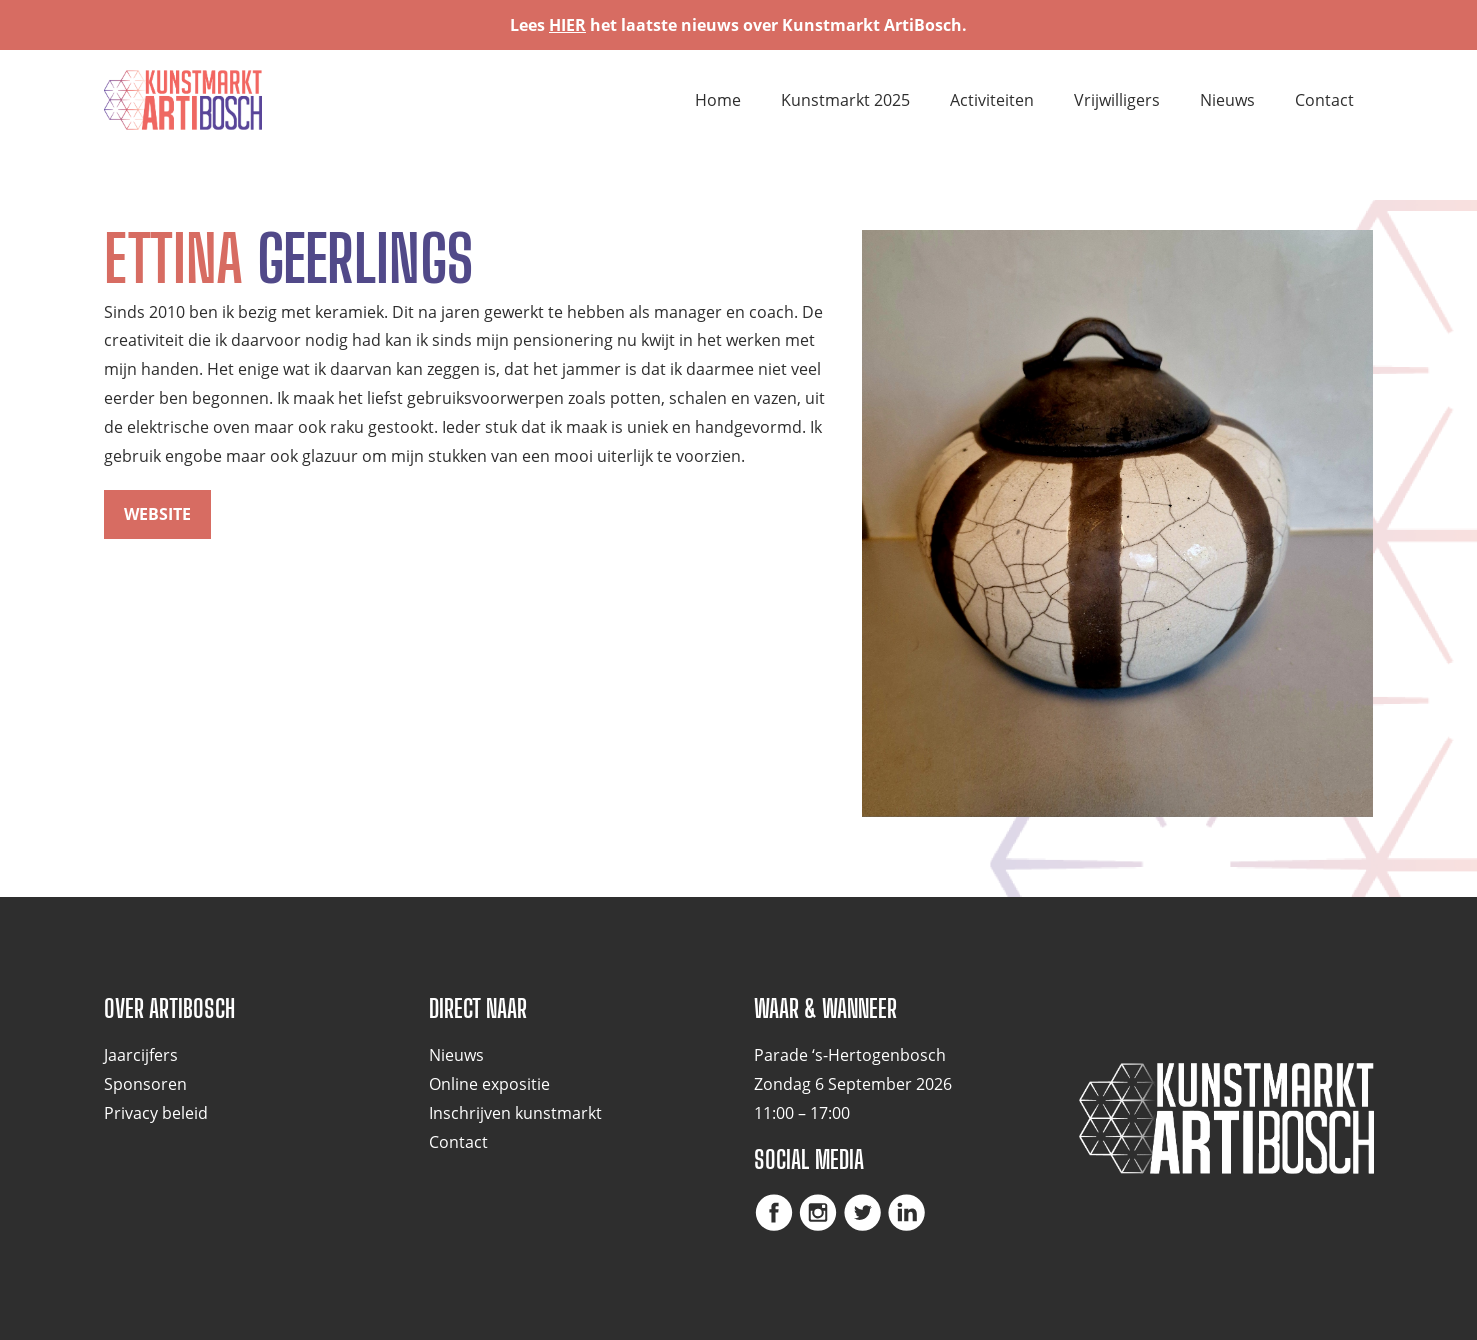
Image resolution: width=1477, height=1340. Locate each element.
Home (718, 100)
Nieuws (1227, 100)
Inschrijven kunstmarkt (515, 1113)
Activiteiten (992, 100)
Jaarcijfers (141, 1055)
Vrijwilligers (1117, 100)
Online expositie (489, 1084)
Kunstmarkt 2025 (845, 100)
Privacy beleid (156, 1113)
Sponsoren (145, 1084)
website (157, 514)
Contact (1324, 100)
